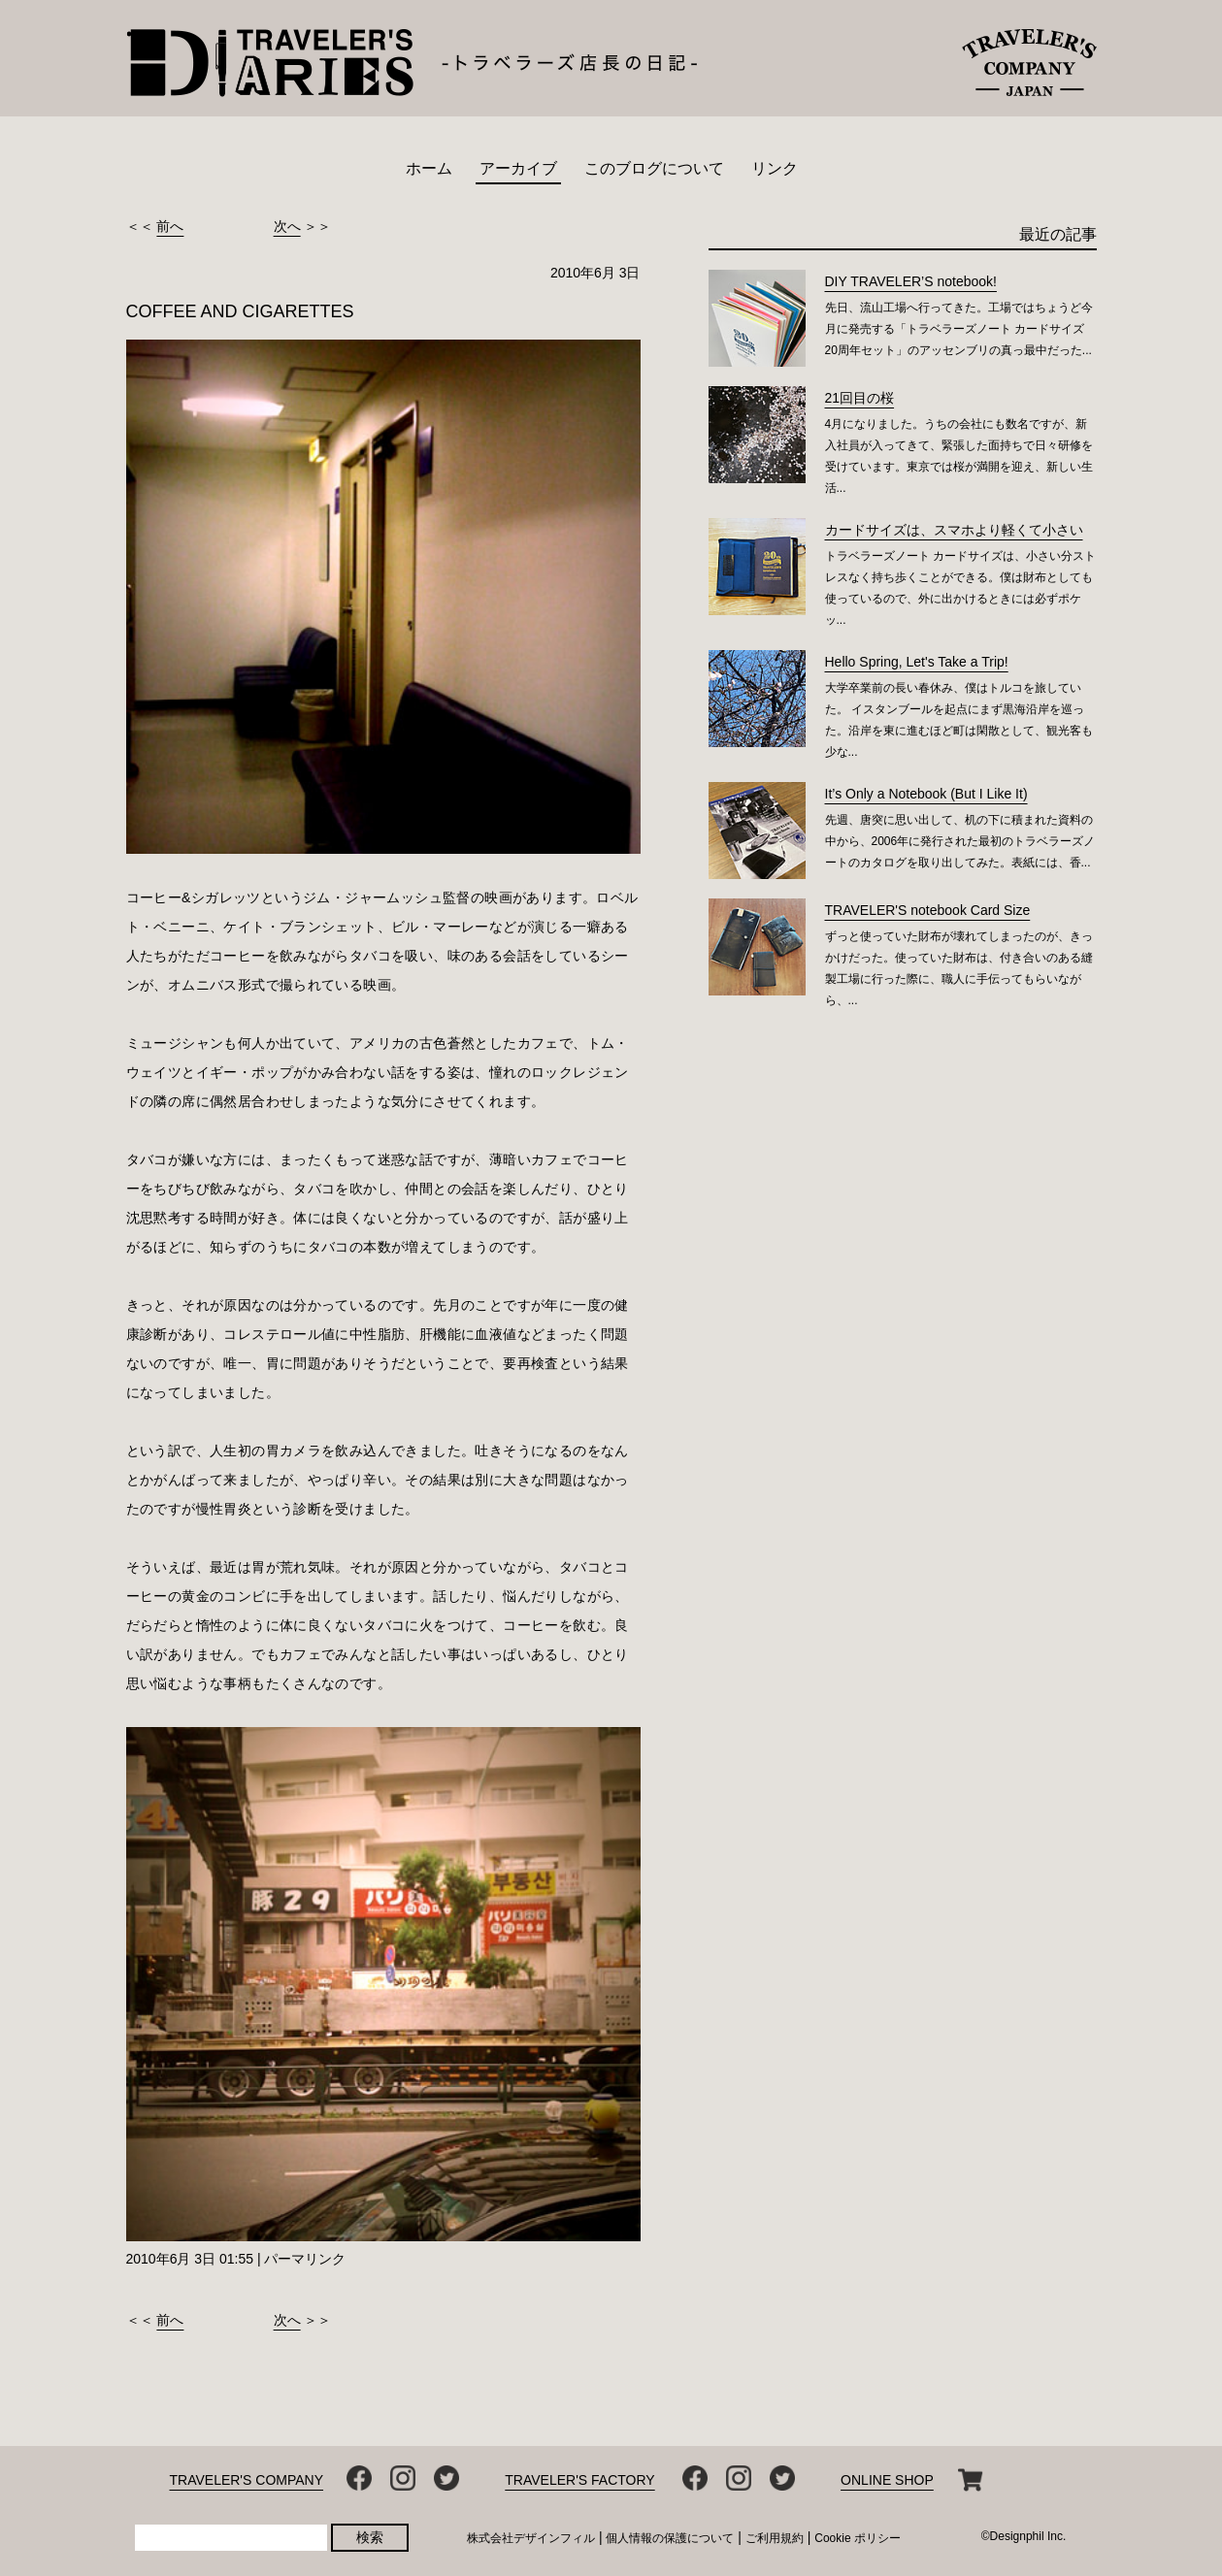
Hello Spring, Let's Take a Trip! (916, 661)
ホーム (429, 168)
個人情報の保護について (670, 2538)
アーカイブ (518, 168)
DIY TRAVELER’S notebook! (911, 281)
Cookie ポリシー (857, 2538)
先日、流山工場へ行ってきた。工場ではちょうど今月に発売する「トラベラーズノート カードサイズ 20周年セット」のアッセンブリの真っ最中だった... (959, 329)
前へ (169, 226)
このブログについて (654, 168)
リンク (774, 168)
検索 (369, 2537)
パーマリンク (305, 2258)
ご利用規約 (774, 2538)
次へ (287, 226)
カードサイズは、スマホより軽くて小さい (954, 530)
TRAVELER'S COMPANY (247, 2480)
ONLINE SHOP (887, 2480)
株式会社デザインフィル (531, 2538)
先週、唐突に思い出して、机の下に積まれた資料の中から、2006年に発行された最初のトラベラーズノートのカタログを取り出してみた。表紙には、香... (960, 841)
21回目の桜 (860, 398)
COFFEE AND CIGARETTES (240, 311)
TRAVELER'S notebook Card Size (928, 910)
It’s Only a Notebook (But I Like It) (926, 793)
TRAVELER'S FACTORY (579, 2480)
